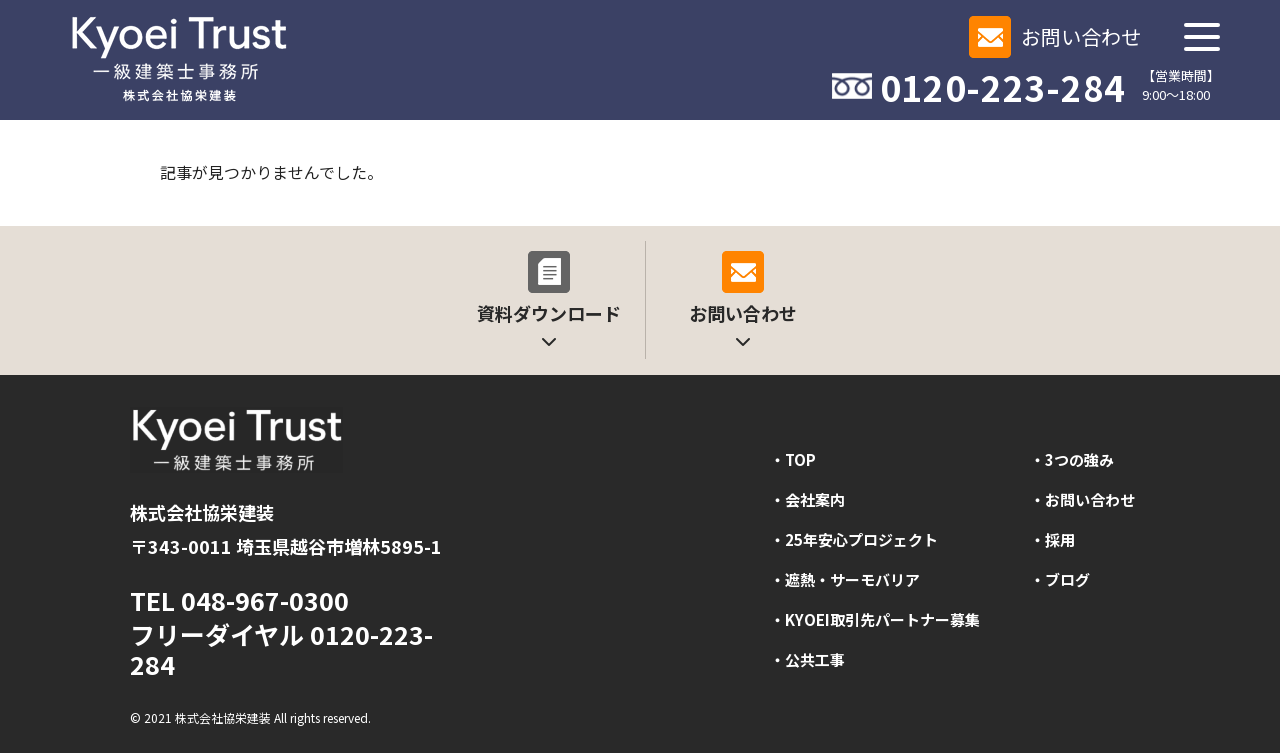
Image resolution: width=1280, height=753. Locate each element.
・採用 (1052, 539)
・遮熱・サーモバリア (845, 579)
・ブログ (1060, 579)
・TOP (793, 459)
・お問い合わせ (1082, 499)
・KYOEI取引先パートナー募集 (875, 619)
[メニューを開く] (1202, 37)
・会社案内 (807, 499)
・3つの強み (1072, 459)
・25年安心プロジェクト (854, 539)
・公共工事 (807, 659)
